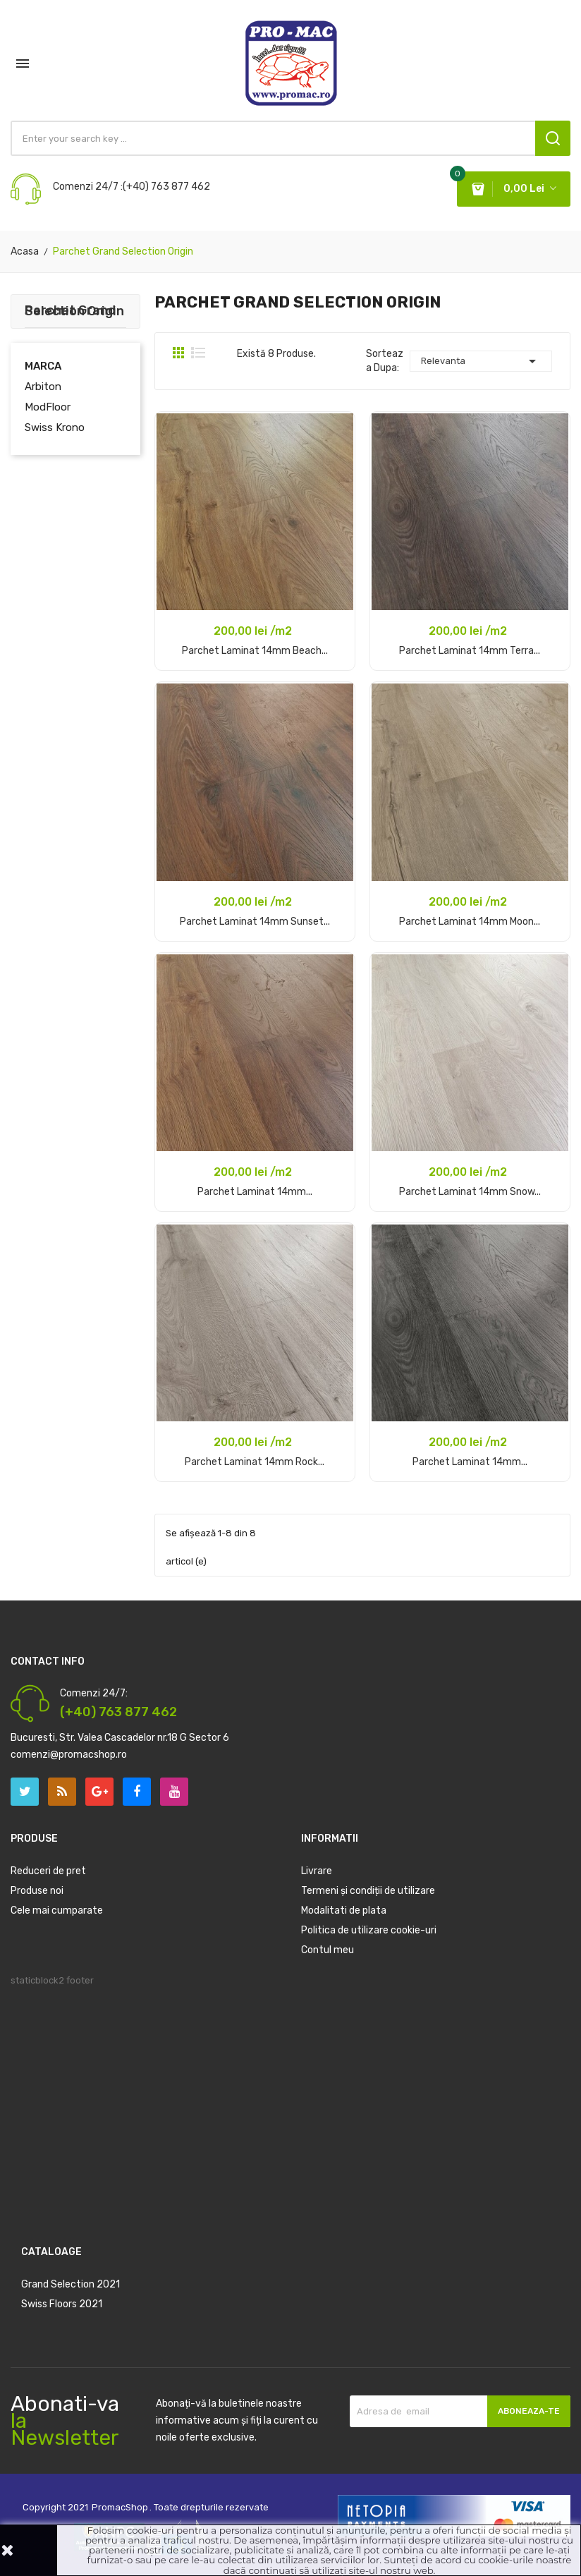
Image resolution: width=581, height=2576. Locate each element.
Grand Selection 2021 (70, 2284)
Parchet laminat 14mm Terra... (469, 651)
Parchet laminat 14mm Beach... (255, 651)
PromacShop (120, 2507)
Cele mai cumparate (57, 1910)
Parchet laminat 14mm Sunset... (255, 922)
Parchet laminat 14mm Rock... (254, 1462)
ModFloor (48, 407)
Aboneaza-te (529, 2411)
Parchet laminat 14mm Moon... (469, 922)
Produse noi (37, 1891)
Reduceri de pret (48, 1871)
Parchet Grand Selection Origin (74, 311)
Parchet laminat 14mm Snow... (470, 1192)
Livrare (316, 1871)
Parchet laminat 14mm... (254, 1192)
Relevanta (481, 361)
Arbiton (43, 386)
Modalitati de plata (343, 1910)
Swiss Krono (55, 427)
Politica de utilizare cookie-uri (368, 1930)
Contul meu (327, 1950)
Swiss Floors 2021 (61, 2304)
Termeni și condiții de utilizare (368, 1891)
